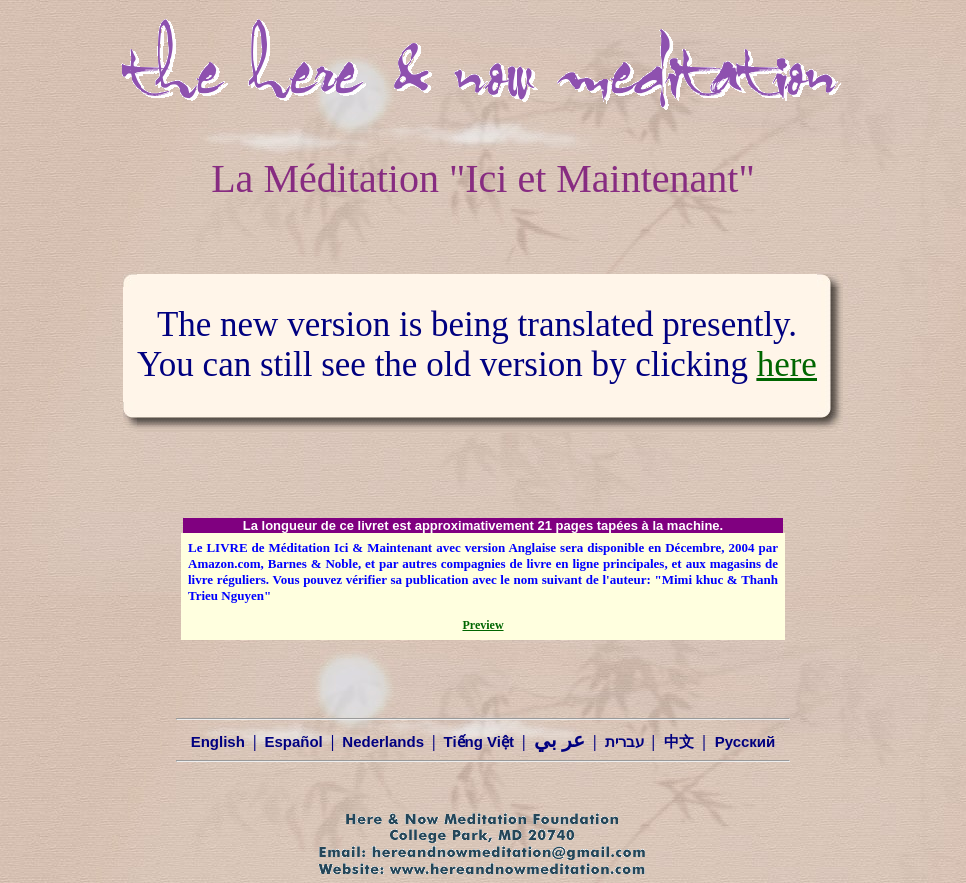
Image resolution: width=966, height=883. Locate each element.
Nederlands (383, 741)
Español (293, 741)
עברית (624, 741)
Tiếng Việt (479, 741)
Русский (745, 741)
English (218, 741)
